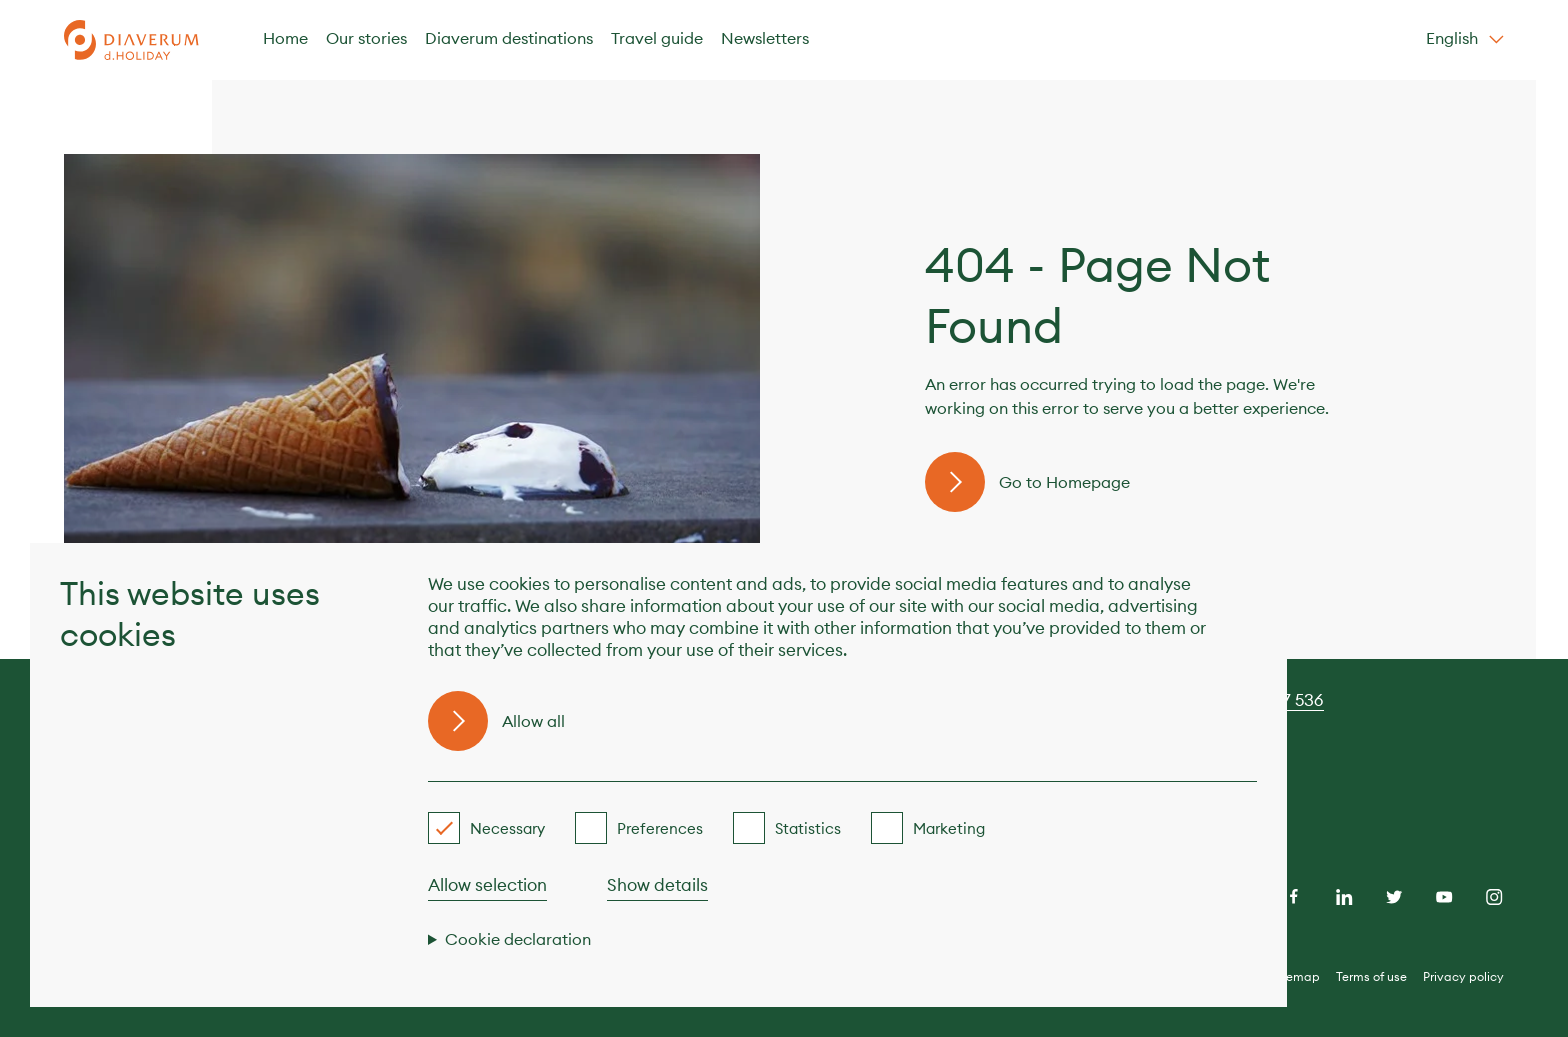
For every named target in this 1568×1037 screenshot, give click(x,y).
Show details (657, 885)
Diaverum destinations (509, 38)
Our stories (366, 38)
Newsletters (765, 38)
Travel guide (657, 38)
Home (285, 38)
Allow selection (487, 885)
